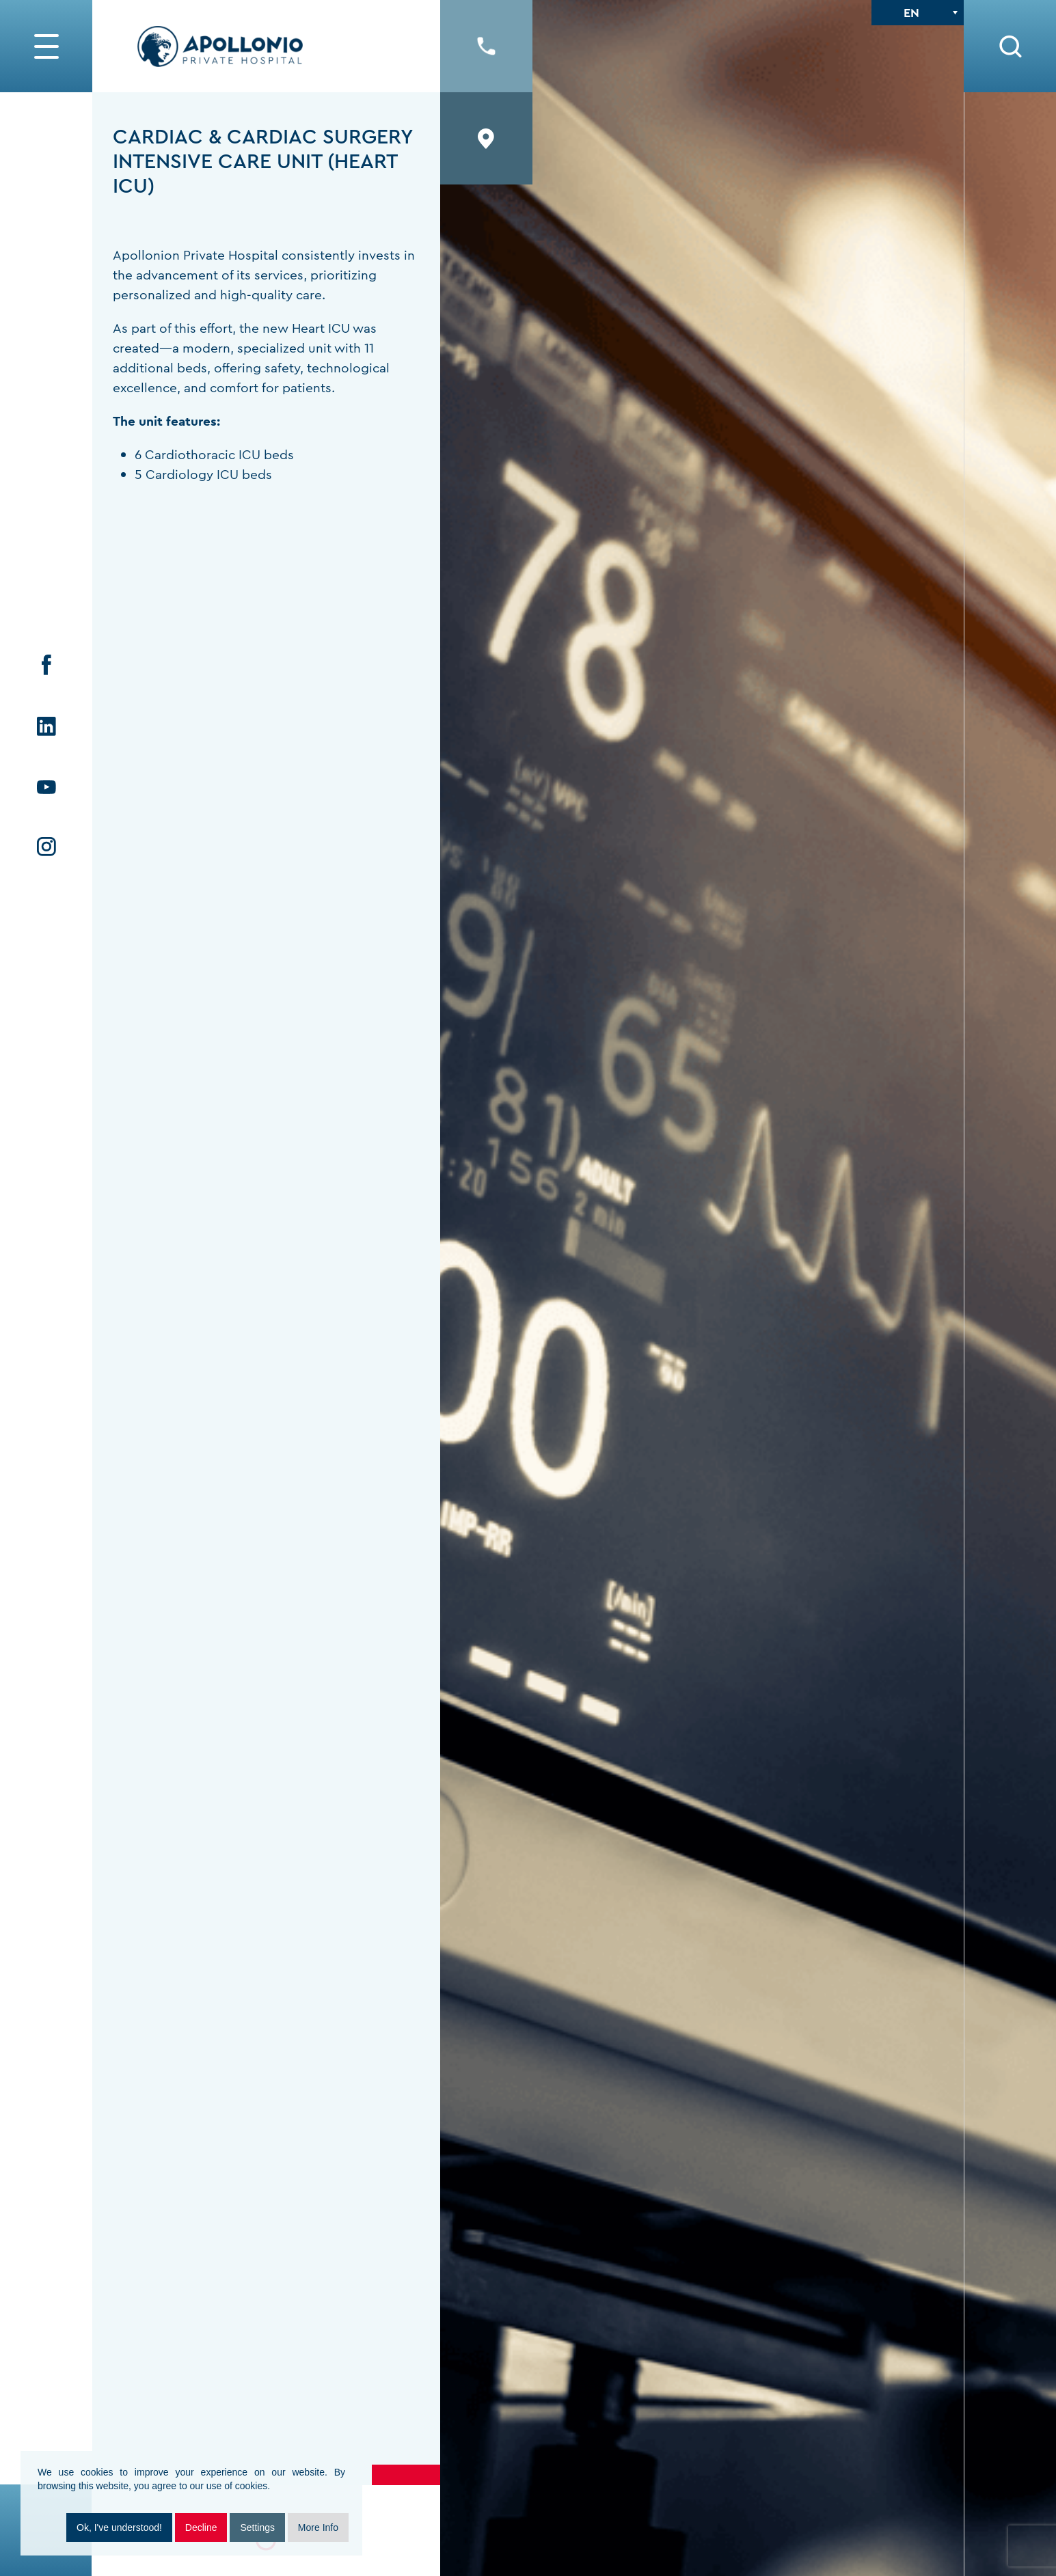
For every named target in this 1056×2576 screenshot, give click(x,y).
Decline (201, 2527)
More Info (318, 2527)
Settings (257, 2527)
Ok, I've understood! (119, 2527)
